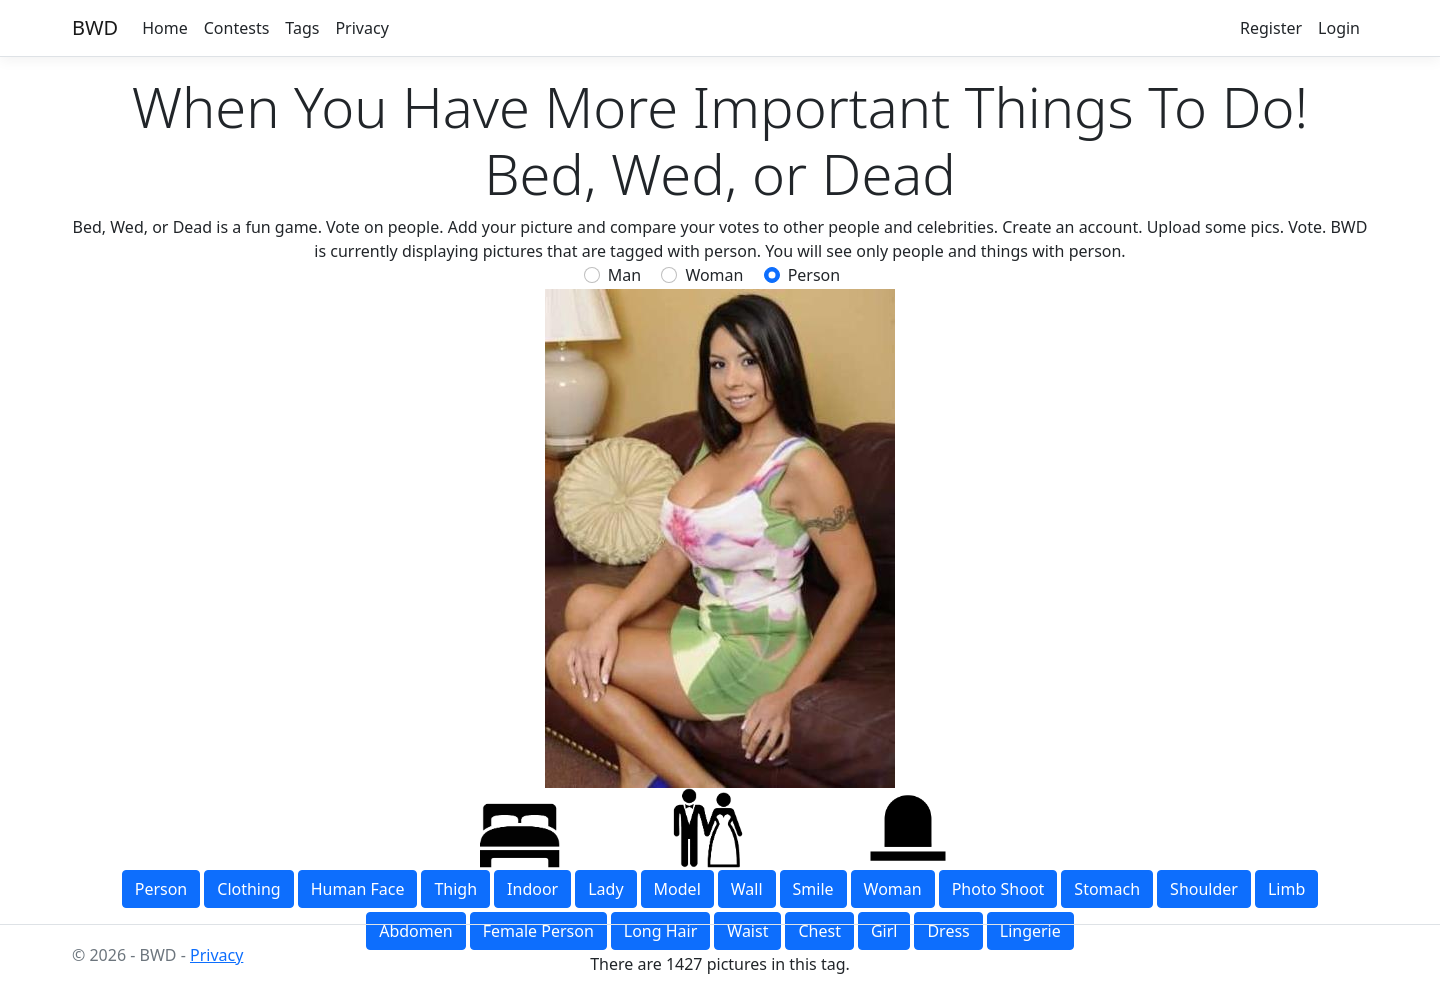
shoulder (1204, 889)
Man (624, 275)
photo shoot (998, 889)
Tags (302, 28)
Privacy (361, 28)
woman (893, 889)
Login (1339, 28)
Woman (714, 275)
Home (165, 28)
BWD (95, 27)
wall (747, 889)
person (814, 275)
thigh (455, 889)
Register (1271, 28)
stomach (1107, 889)
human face (358, 889)
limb (1286, 889)
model (677, 889)
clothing (248, 889)
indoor (532, 889)
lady (605, 889)
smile (813, 889)
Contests (237, 28)
